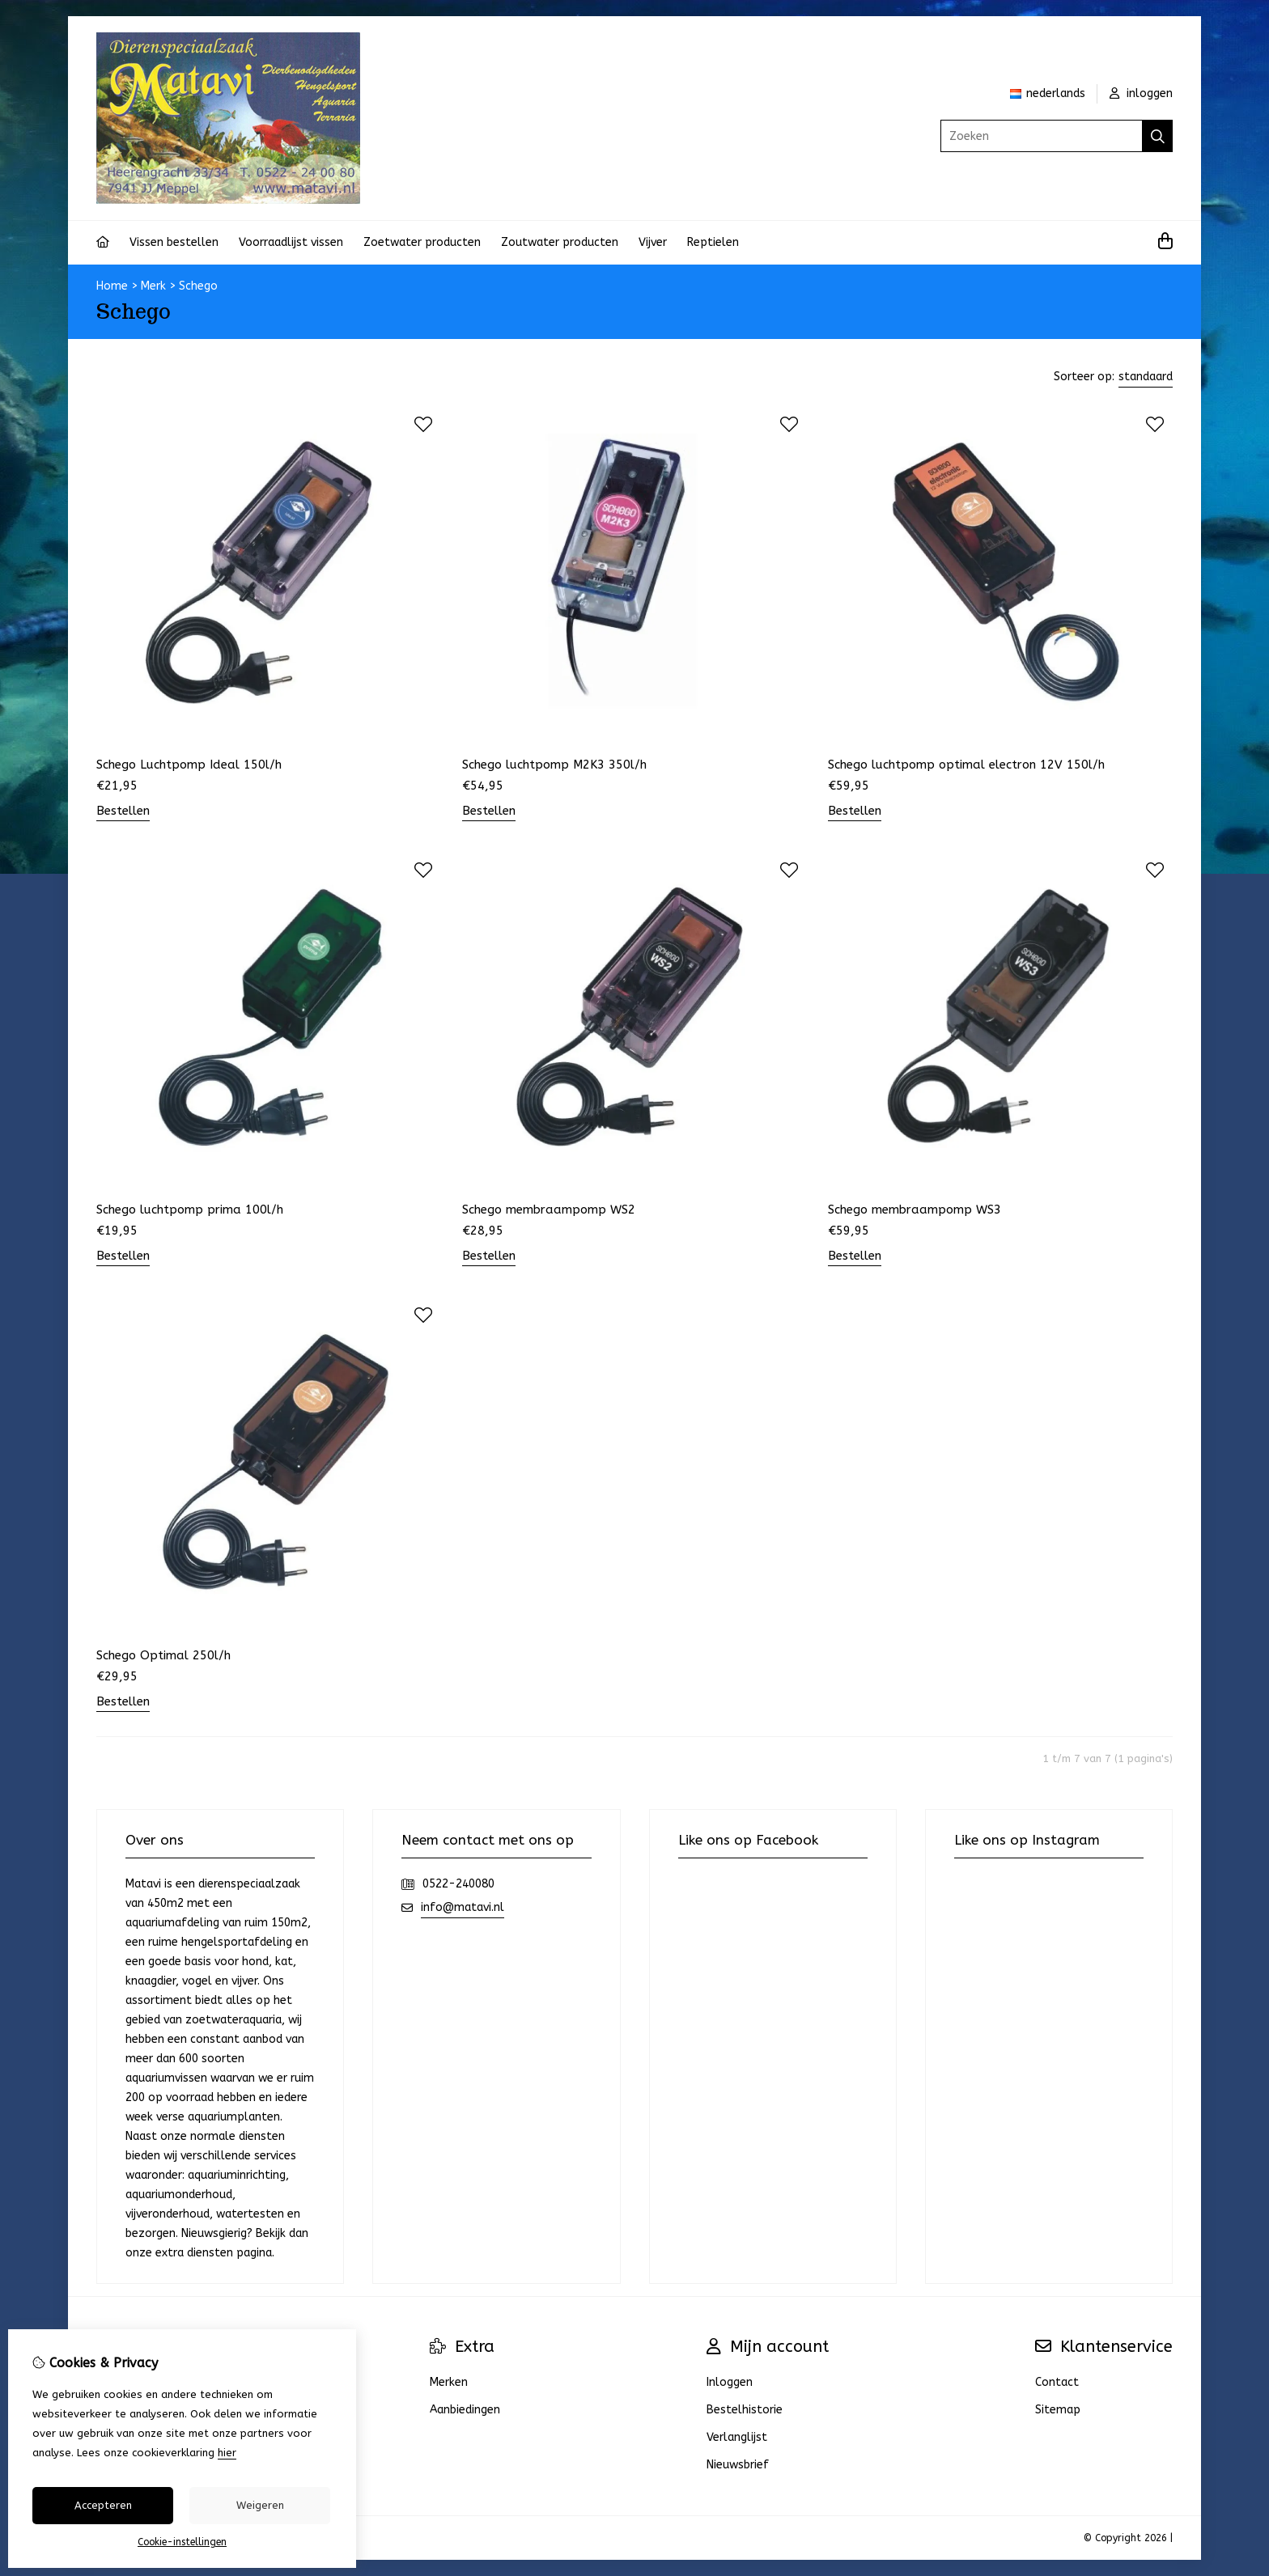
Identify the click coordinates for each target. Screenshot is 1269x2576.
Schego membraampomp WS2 (548, 1209)
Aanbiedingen (465, 2410)
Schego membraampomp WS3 (914, 1209)
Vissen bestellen (174, 242)
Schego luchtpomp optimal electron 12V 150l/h (966, 764)
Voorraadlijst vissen (291, 242)
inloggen (1141, 93)
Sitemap (1057, 2410)
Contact (1057, 2382)
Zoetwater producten (422, 242)
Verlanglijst (737, 2437)
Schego (198, 286)
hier (227, 2453)
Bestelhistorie (745, 2410)
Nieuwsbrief (738, 2465)
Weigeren (260, 2505)
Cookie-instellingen (182, 2542)
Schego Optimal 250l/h (163, 1655)
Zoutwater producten (559, 242)
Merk (153, 286)
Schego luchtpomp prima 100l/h (189, 1209)
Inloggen (730, 2382)
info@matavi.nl (462, 1907)
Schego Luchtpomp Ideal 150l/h (189, 764)
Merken (449, 2382)
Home (112, 286)
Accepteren (103, 2505)
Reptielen (713, 242)
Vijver (653, 242)
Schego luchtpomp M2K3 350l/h (554, 764)
